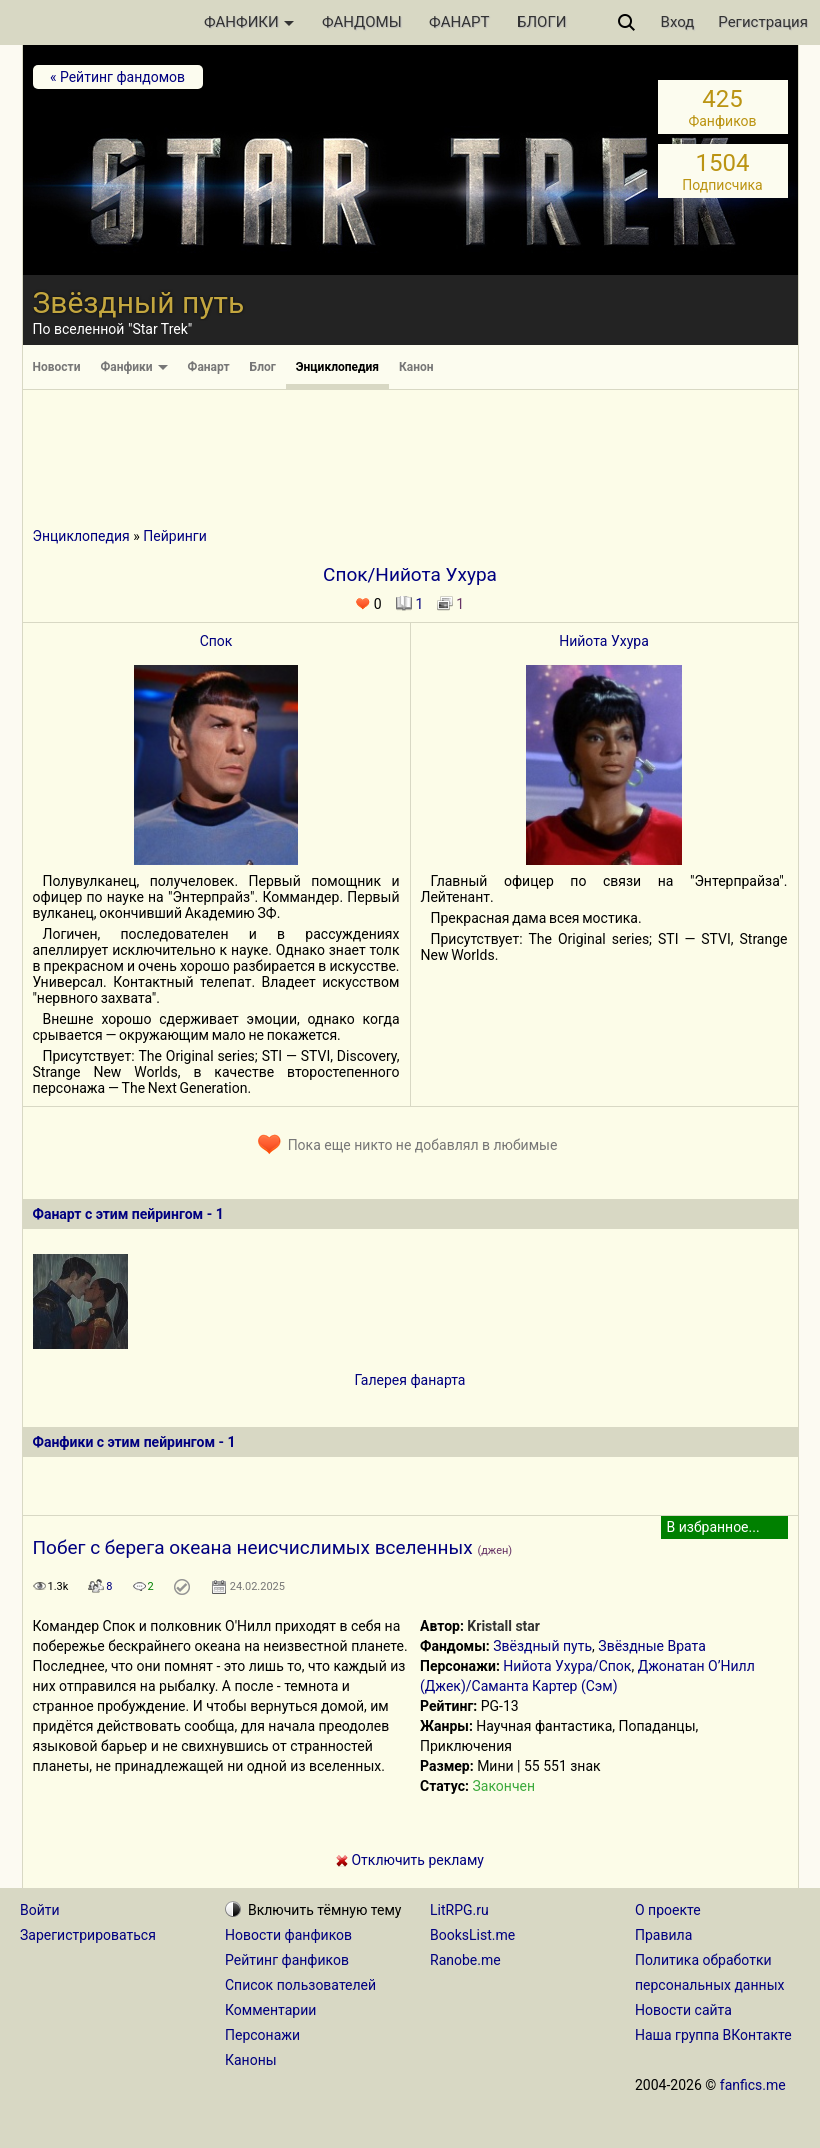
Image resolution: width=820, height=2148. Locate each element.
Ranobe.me (465, 1960)
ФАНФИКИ (249, 22)
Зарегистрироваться (88, 1935)
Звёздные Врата (651, 1646)
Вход (678, 22)
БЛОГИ (541, 22)
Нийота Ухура (604, 641)
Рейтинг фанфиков (287, 1960)
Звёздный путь (542, 1646)
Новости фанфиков (288, 1935)
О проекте (668, 1910)
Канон (416, 367)
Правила (663, 1935)
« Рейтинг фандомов (117, 77)
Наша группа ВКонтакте (713, 2035)
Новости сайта (683, 2010)
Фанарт (209, 367)
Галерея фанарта (410, 1380)
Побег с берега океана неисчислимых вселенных (253, 1547)
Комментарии (270, 2010)
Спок (216, 641)
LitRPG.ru (459, 1910)
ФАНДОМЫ (362, 22)
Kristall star (503, 1626)
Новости (57, 367)
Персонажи (262, 2035)
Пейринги (174, 536)
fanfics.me (753, 2085)
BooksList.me (472, 1935)
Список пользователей (300, 1985)
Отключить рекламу (410, 1860)
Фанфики (133, 367)
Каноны (251, 2060)
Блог (263, 367)
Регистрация (763, 22)
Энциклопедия (337, 367)
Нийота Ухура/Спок (567, 1666)
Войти (40, 1910)
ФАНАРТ (459, 22)
